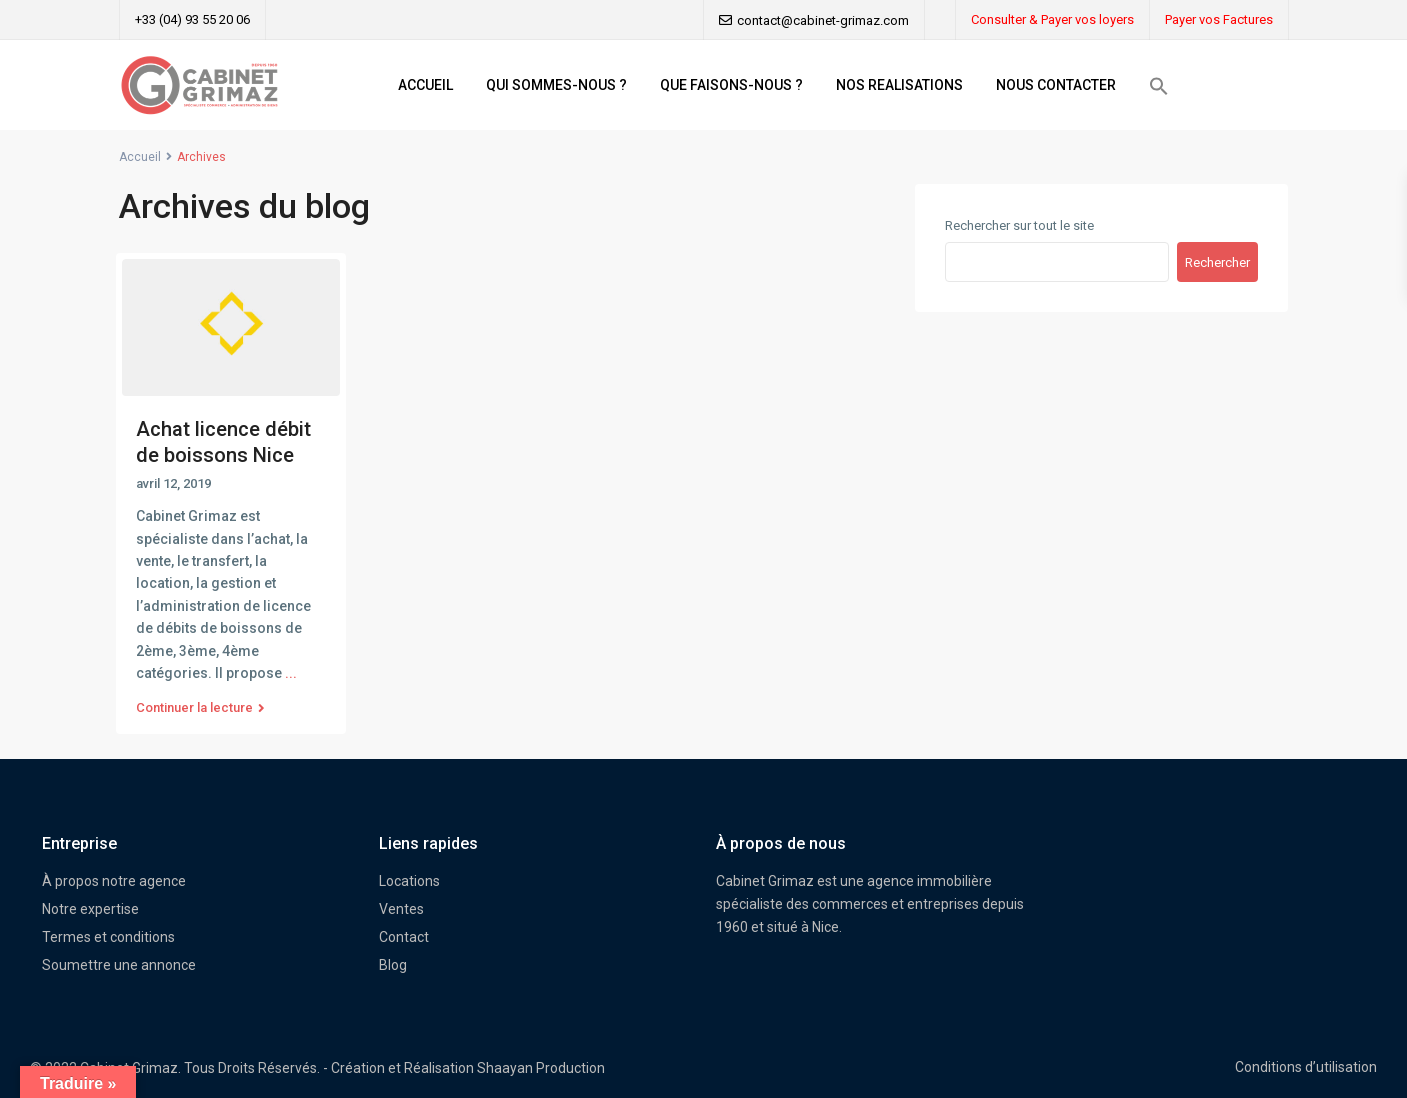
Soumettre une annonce (119, 965)
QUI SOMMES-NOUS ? (556, 85)
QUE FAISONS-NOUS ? (731, 85)
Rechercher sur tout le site (1019, 225)
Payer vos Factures (1219, 19)
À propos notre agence (114, 881)
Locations (409, 881)
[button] (1159, 86)
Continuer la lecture (200, 707)
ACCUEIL (425, 85)
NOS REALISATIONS (899, 85)
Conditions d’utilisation (1306, 1067)
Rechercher (1217, 262)
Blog (393, 965)
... (291, 673)
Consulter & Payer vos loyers (1052, 19)
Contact (404, 937)
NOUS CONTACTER (1056, 85)
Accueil (140, 157)
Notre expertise (90, 909)
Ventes (401, 909)
